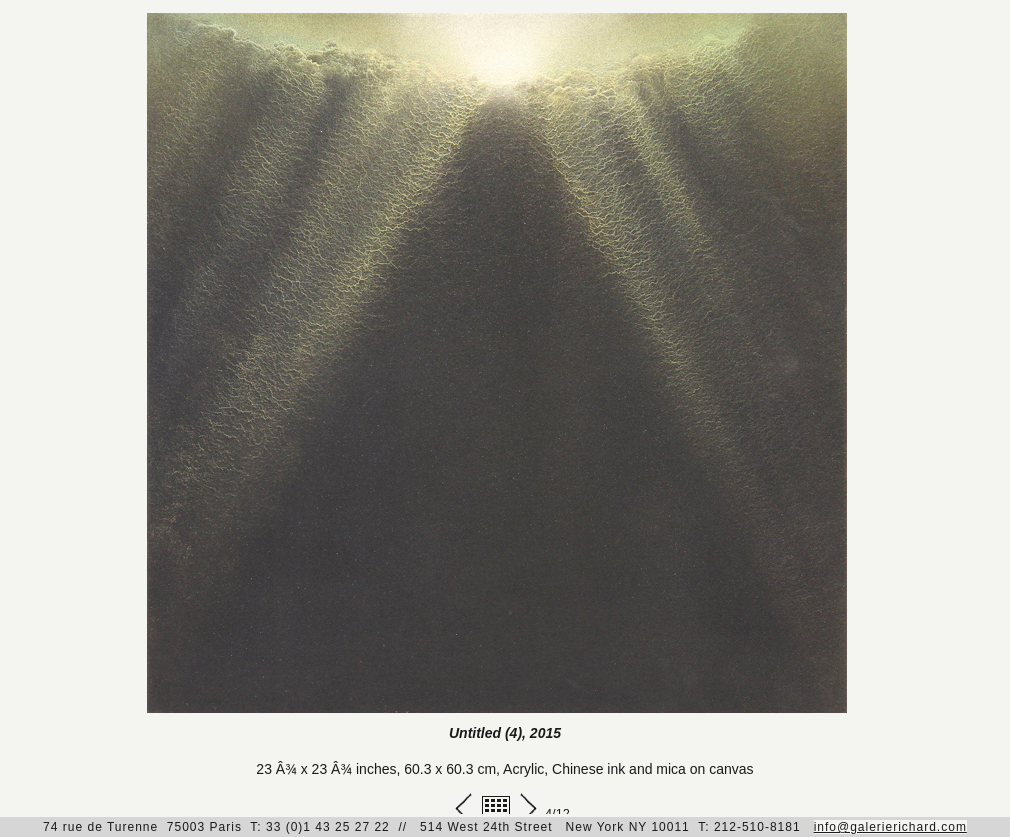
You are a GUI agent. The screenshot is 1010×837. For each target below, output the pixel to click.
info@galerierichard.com (890, 827)
